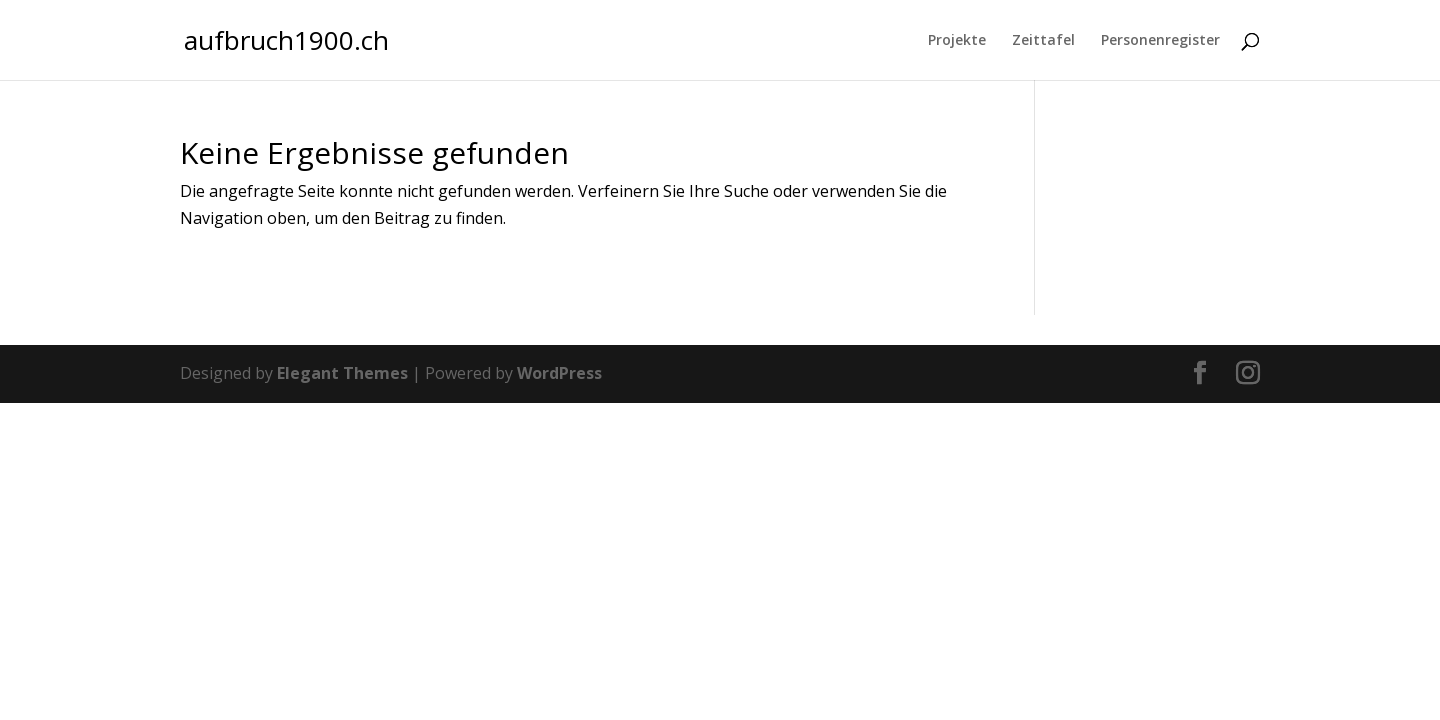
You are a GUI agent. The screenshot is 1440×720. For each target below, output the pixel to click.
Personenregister (1160, 41)
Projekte (957, 41)
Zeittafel (1043, 41)
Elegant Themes (342, 373)
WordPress (559, 373)
